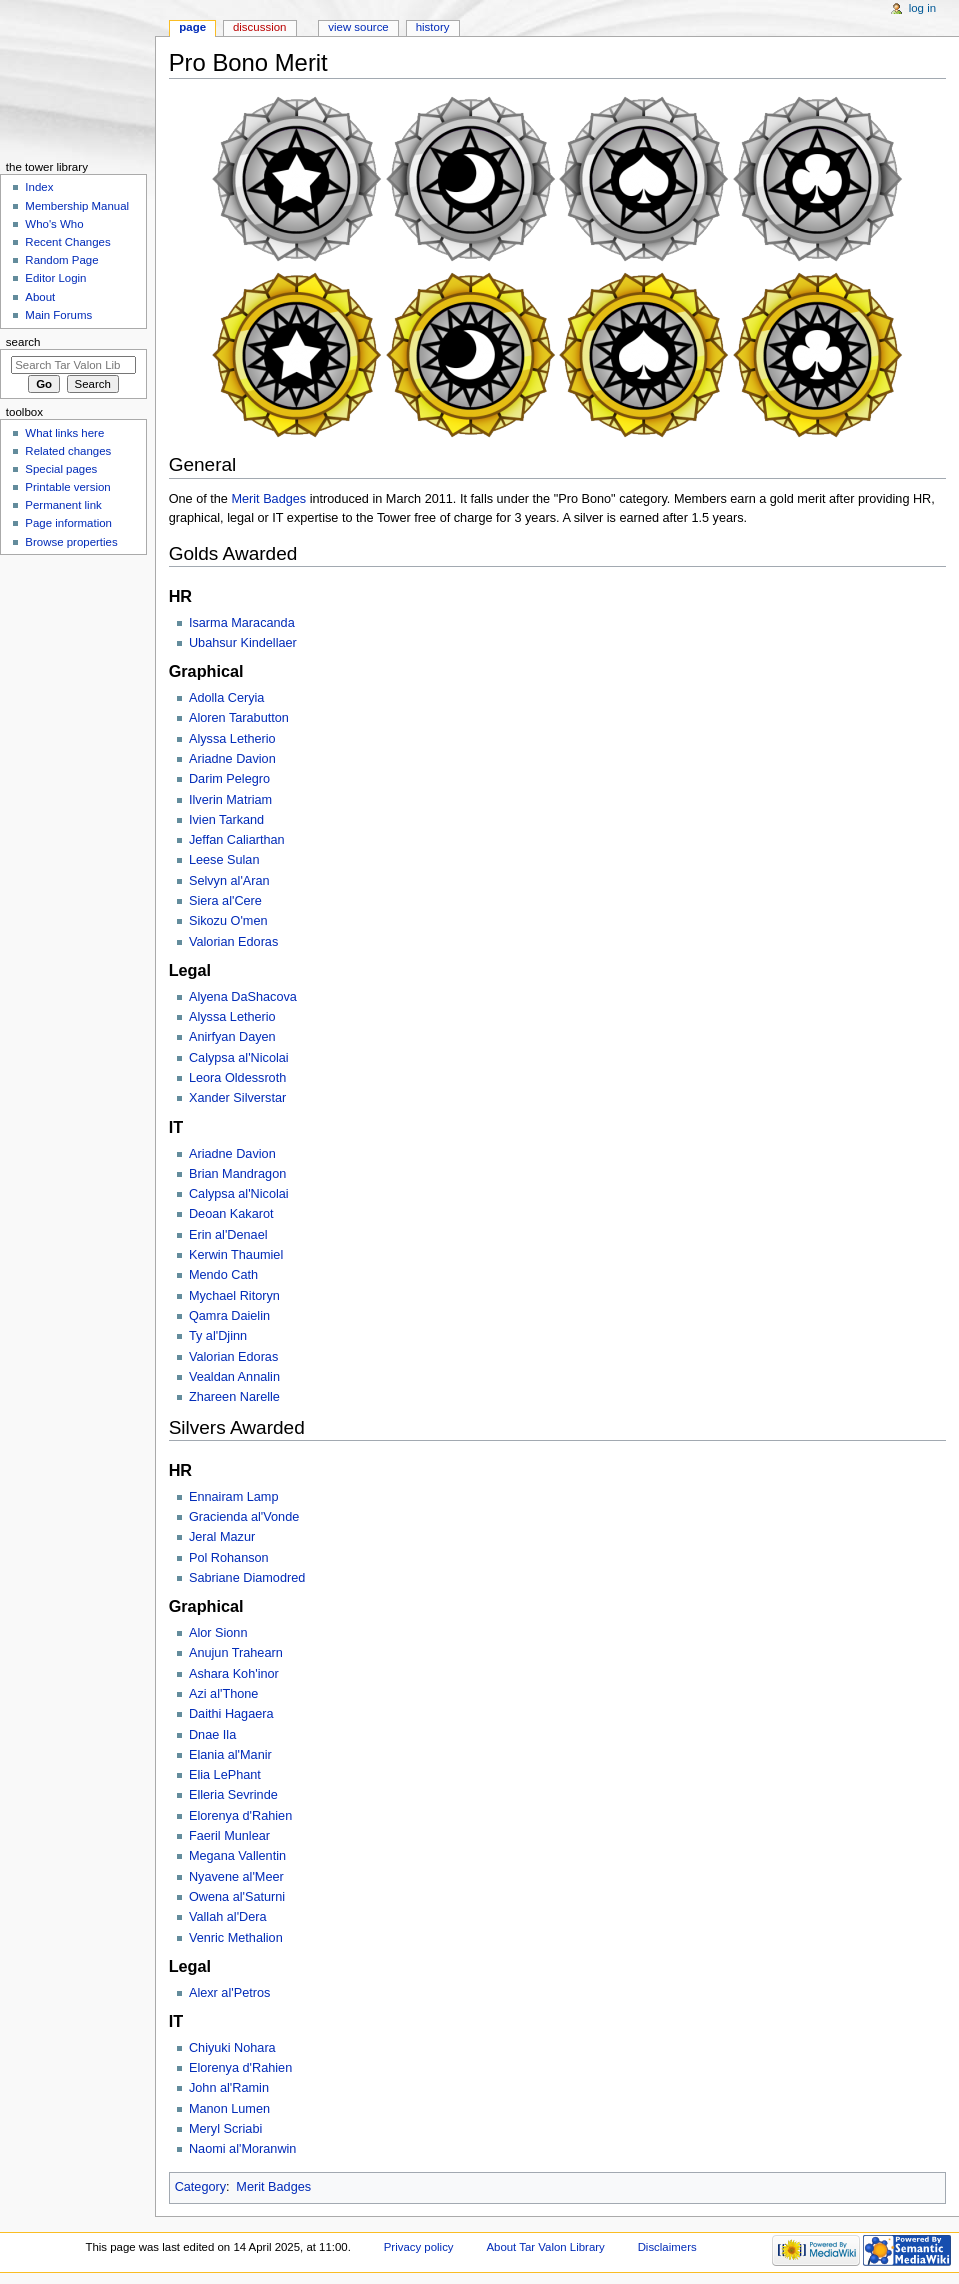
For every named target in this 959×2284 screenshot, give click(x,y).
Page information (68, 523)
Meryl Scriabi (225, 2129)
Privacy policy (419, 2247)
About (40, 297)
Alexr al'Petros (229, 1993)
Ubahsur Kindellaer (243, 643)
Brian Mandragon (237, 1174)
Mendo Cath (223, 1275)
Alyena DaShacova (243, 997)
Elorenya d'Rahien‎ (240, 2068)
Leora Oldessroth (237, 1078)
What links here (64, 433)
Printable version (67, 487)
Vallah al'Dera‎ (228, 1917)
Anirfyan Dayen (232, 1037)
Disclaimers (667, 2247)
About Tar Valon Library (545, 2247)
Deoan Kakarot (231, 1214)
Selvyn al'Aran (229, 881)
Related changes (68, 451)
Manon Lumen (229, 2109)
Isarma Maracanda (242, 623)
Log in (922, 8)
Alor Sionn (218, 1633)
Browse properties (71, 542)
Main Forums (58, 315)
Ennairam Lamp (234, 1497)
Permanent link (63, 505)
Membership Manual (77, 206)
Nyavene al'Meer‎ (236, 1877)
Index (39, 187)
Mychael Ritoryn (234, 1296)
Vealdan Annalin (234, 1377)
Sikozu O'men (228, 921)
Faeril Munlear (229, 1836)
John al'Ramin (229, 2088)
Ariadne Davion (232, 759)
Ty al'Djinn (218, 1336)
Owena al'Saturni (237, 1897)
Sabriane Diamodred (247, 1578)
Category (200, 2187)
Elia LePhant (225, 1775)
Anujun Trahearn (236, 1653)
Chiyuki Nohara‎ (232, 2048)
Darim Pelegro (229, 779)
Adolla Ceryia (226, 698)
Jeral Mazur (222, 1537)
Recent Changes (67, 242)
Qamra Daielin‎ (229, 1316)
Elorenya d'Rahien (240, 1816)
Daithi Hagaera (231, 1714)
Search (23, 342)
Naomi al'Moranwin (243, 2149)
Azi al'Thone (223, 1694)
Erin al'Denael (228, 1235)
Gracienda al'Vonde (244, 1517)
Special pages (61, 469)
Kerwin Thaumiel (236, 1255)
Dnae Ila (212, 1735)
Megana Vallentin (237, 1856)
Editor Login (55, 278)
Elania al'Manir (230, 1755)
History (433, 27)
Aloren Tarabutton (239, 718)
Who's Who (54, 224)
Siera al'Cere (225, 901)
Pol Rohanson (229, 1558)
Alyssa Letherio (232, 1017)
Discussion (259, 27)
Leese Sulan (224, 860)
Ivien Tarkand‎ (226, 820)
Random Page (61, 260)
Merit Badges (268, 499)
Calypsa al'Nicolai (239, 1058)
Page (192, 27)
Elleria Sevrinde (233, 1795)
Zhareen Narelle (234, 1397)
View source (358, 27)
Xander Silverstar (237, 1098)
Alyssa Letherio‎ (232, 739)
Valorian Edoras (233, 942)
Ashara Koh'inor (234, 1674)
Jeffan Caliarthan (237, 840)
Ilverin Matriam (230, 800)
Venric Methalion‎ (236, 1938)
